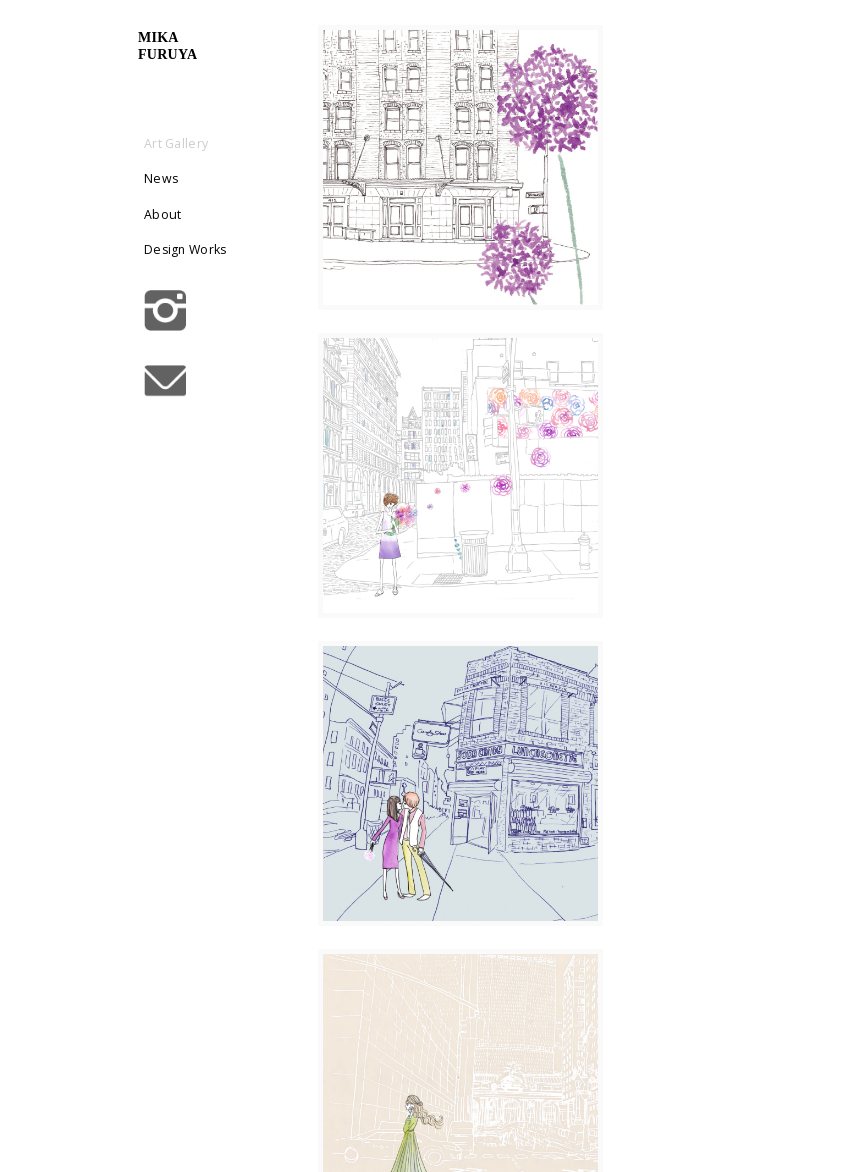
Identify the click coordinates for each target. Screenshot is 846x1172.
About (222, 213)
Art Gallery (236, 143)
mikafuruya (227, 46)
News (221, 178)
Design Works (225, 261)
